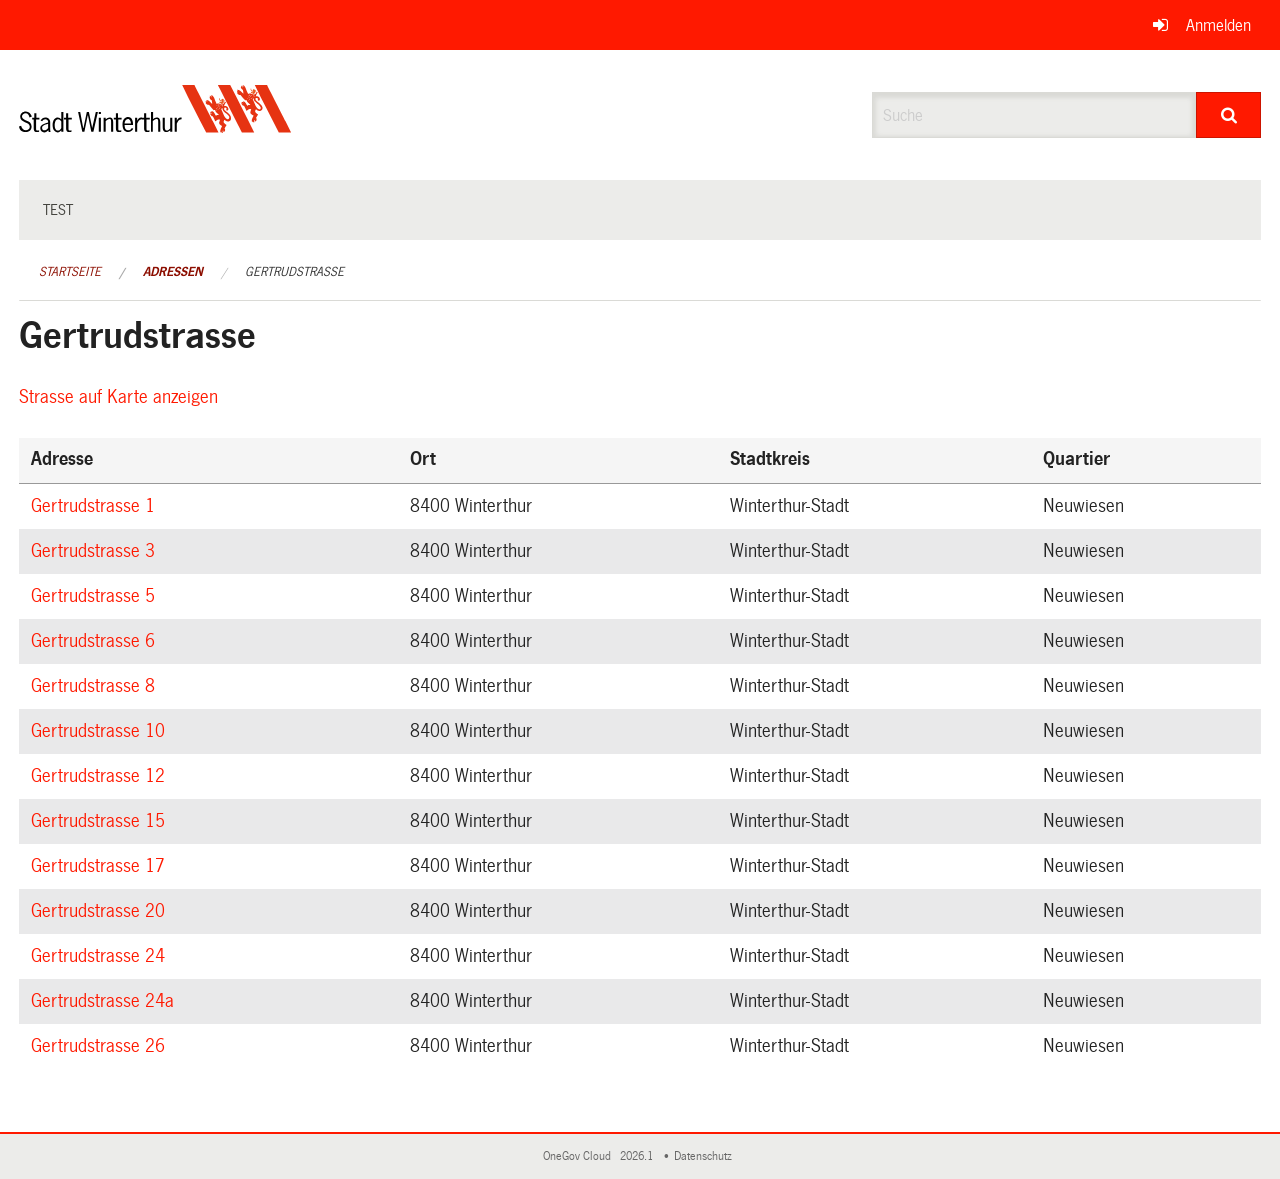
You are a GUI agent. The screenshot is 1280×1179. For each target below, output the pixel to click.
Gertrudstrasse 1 (96, 506)
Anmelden (1218, 25)
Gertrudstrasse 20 (101, 911)
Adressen (173, 272)
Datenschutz (706, 1156)
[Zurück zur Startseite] (155, 125)
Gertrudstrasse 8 (96, 686)
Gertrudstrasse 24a (105, 1001)
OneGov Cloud (580, 1156)
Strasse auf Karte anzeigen (121, 397)
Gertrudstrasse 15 (101, 821)
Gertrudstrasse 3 (96, 551)
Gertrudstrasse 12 (101, 776)
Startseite (70, 272)
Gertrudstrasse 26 (101, 1046)
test (58, 210)
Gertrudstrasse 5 (96, 596)
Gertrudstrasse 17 (101, 866)
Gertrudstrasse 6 (96, 641)
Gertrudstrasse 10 (101, 731)
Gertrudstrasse (294, 272)
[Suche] (1228, 115)
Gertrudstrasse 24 (101, 956)
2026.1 (638, 1156)
